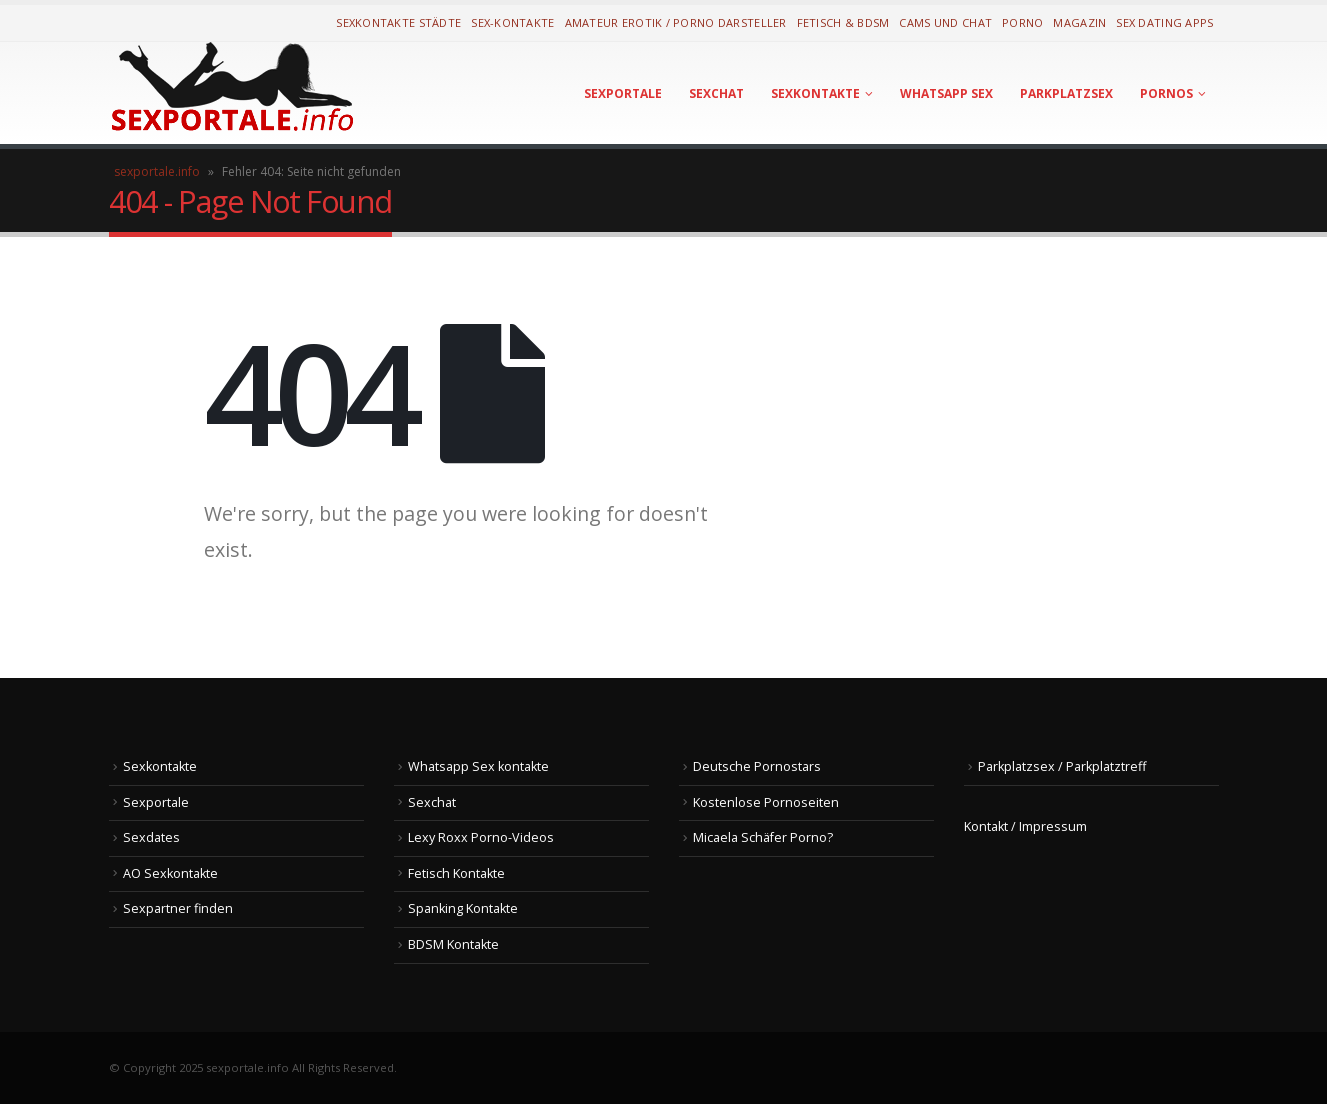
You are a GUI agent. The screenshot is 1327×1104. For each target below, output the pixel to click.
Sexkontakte (815, 93)
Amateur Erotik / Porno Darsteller (676, 22)
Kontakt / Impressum (1025, 826)
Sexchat (716, 93)
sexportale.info (157, 171)
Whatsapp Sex (946, 93)
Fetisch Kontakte (456, 873)
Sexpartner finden (178, 908)
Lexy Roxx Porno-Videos (481, 837)
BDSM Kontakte (453, 944)
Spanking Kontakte (463, 908)
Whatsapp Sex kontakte (478, 766)
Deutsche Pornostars (757, 766)
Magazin (1079, 22)
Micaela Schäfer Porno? (763, 837)
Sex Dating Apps (1164, 22)
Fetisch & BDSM (843, 22)
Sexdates (151, 837)
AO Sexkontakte (170, 873)
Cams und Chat (945, 22)
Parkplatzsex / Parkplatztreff (1062, 766)
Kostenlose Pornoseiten (766, 802)
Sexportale (623, 93)
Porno (1022, 22)
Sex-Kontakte (512, 22)
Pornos (1166, 93)
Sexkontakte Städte (398, 22)
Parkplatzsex (1066, 93)
